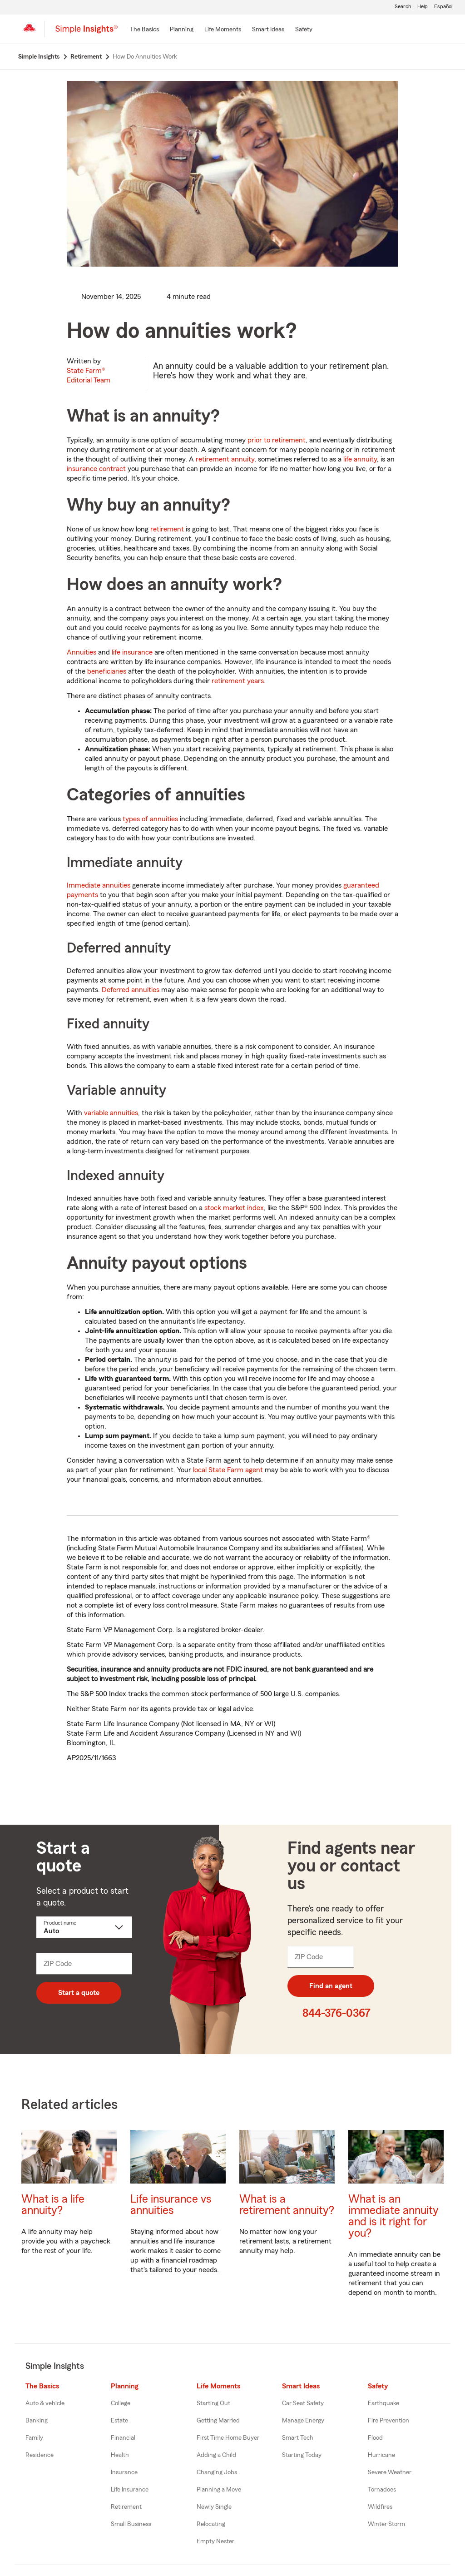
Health (120, 2455)
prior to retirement (276, 440)
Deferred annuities (130, 989)
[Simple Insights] (86, 33)
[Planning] (181, 30)
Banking (36, 2420)
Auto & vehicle (44, 2403)
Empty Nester (215, 2541)
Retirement (126, 2507)
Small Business (131, 2524)
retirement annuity (225, 459)
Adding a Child (216, 2455)
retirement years (238, 681)
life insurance (132, 652)
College (120, 2403)
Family (34, 2438)
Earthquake (383, 2403)
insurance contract (96, 468)
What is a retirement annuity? (286, 2205)
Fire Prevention (388, 2420)
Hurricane (381, 2455)
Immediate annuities (98, 885)
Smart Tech (297, 2438)
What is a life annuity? (52, 2205)
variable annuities (111, 1113)
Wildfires (380, 2507)
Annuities (81, 652)
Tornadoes (382, 2490)
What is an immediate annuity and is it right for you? (393, 2216)
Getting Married (218, 2420)
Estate (119, 2420)
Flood (375, 2438)
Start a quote (78, 1992)
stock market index (234, 1207)
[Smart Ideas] (268, 30)
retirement (167, 529)
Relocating (211, 2524)
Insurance (124, 2472)
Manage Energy (303, 2420)
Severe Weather (389, 2472)
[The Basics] (144, 30)
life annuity (360, 459)
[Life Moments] (222, 30)
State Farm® (88, 375)
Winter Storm (386, 2524)
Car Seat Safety (303, 2403)
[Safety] (303, 30)
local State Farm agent (228, 1470)
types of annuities (150, 819)
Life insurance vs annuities (171, 2205)
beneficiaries (106, 671)
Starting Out (213, 2403)
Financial (123, 2438)
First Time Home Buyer (228, 2438)
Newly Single (214, 2507)
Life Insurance (129, 2490)
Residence (39, 2455)
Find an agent (330, 1986)
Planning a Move (219, 2490)
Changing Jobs (217, 2472)
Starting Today (302, 2455)
